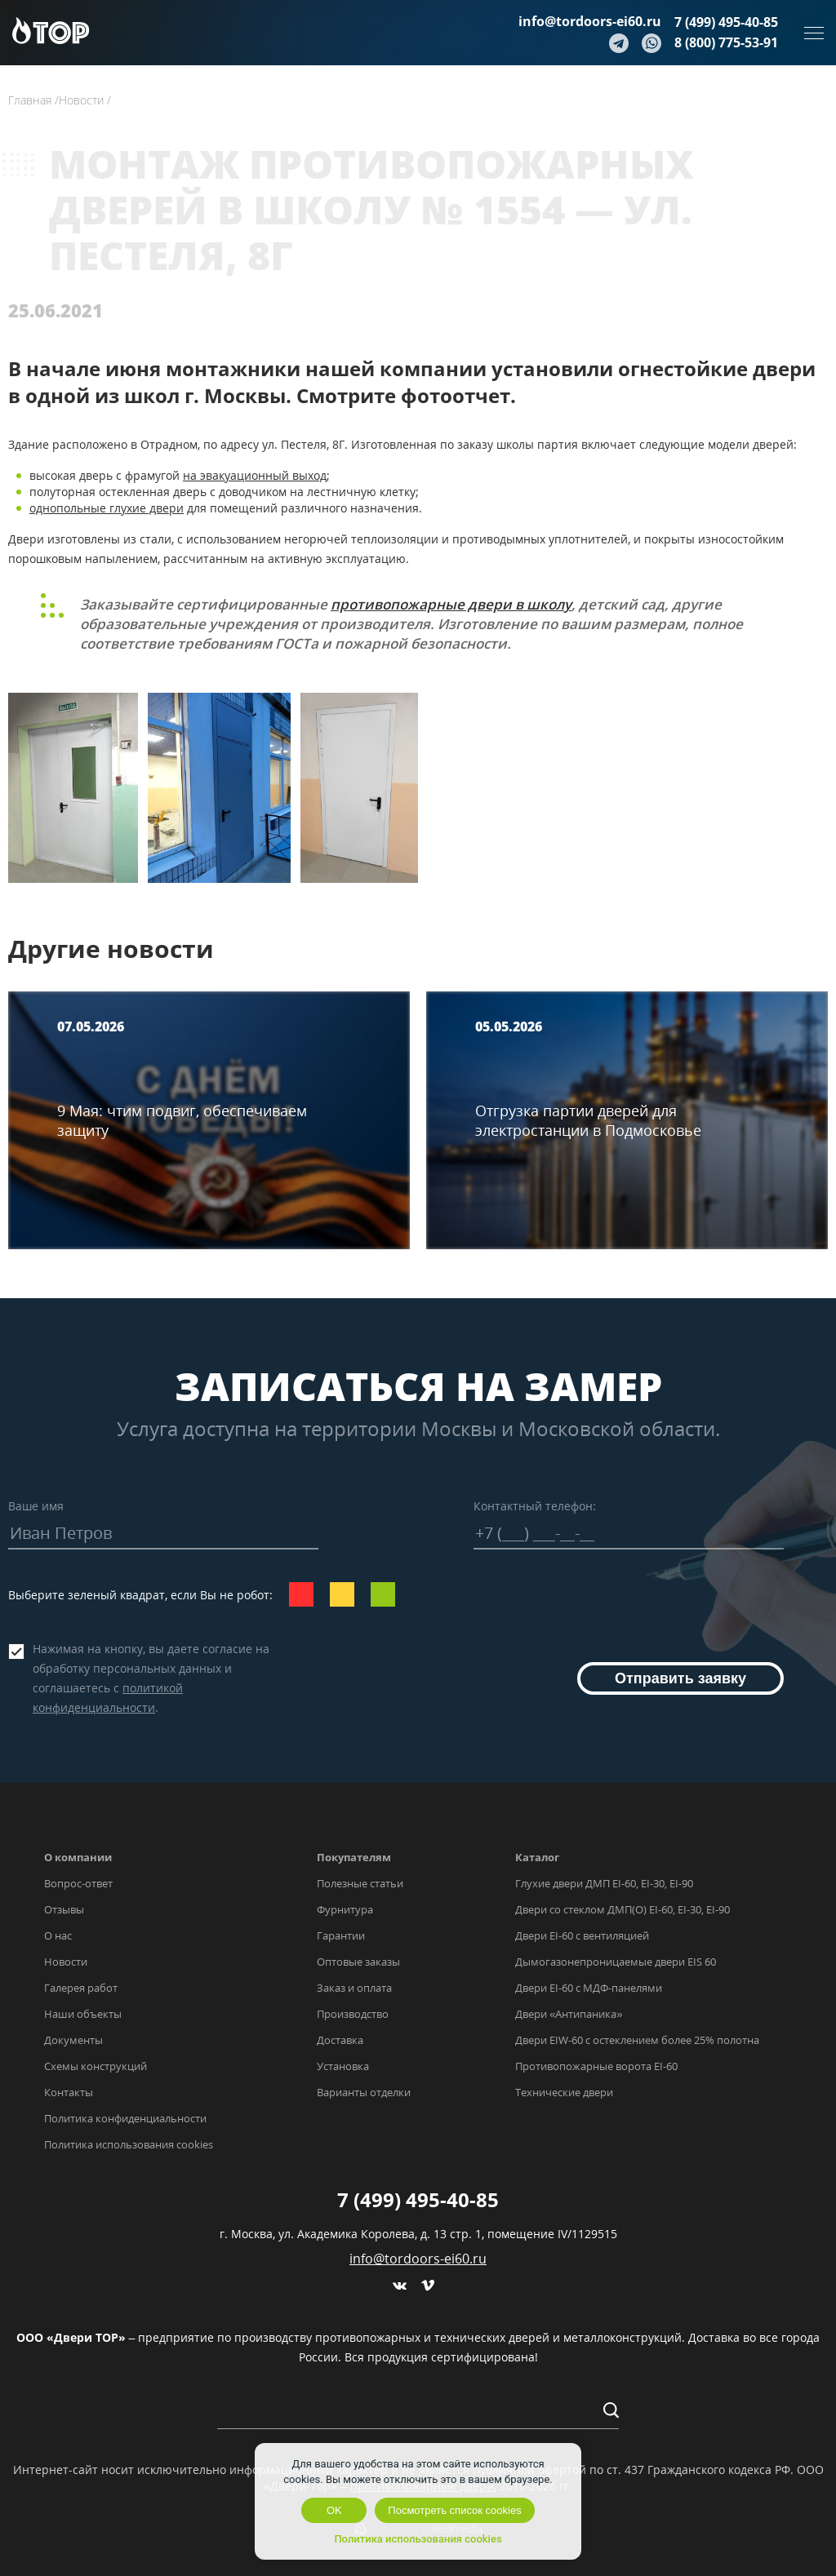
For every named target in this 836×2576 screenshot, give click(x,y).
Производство (353, 2013)
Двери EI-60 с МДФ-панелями (588, 1987)
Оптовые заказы (358, 1961)
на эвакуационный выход (255, 475)
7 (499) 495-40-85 (726, 22)
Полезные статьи (360, 1883)
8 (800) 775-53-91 (726, 42)
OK (334, 2510)
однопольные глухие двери (106, 508)
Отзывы (64, 1909)
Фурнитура (345, 1909)
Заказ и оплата (354, 1987)
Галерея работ (81, 1987)
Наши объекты (83, 2013)
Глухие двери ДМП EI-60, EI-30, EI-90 (604, 1883)
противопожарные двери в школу (451, 604)
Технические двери (564, 2092)
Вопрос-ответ (78, 1883)
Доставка (340, 2040)
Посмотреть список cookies (454, 2510)
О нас (58, 1935)
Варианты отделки (364, 2092)
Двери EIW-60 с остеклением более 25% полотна (637, 2040)
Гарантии (341, 1935)
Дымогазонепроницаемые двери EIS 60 (615, 1961)
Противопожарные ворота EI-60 (596, 2066)
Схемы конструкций (95, 2066)
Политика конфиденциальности (125, 2118)
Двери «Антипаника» (568, 2013)
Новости (65, 1961)
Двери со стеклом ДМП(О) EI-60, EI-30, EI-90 (622, 1909)
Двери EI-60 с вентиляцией (582, 1935)
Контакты (68, 2092)
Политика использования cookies (128, 2144)
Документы (73, 2040)
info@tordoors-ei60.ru (589, 21)
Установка (343, 2066)
